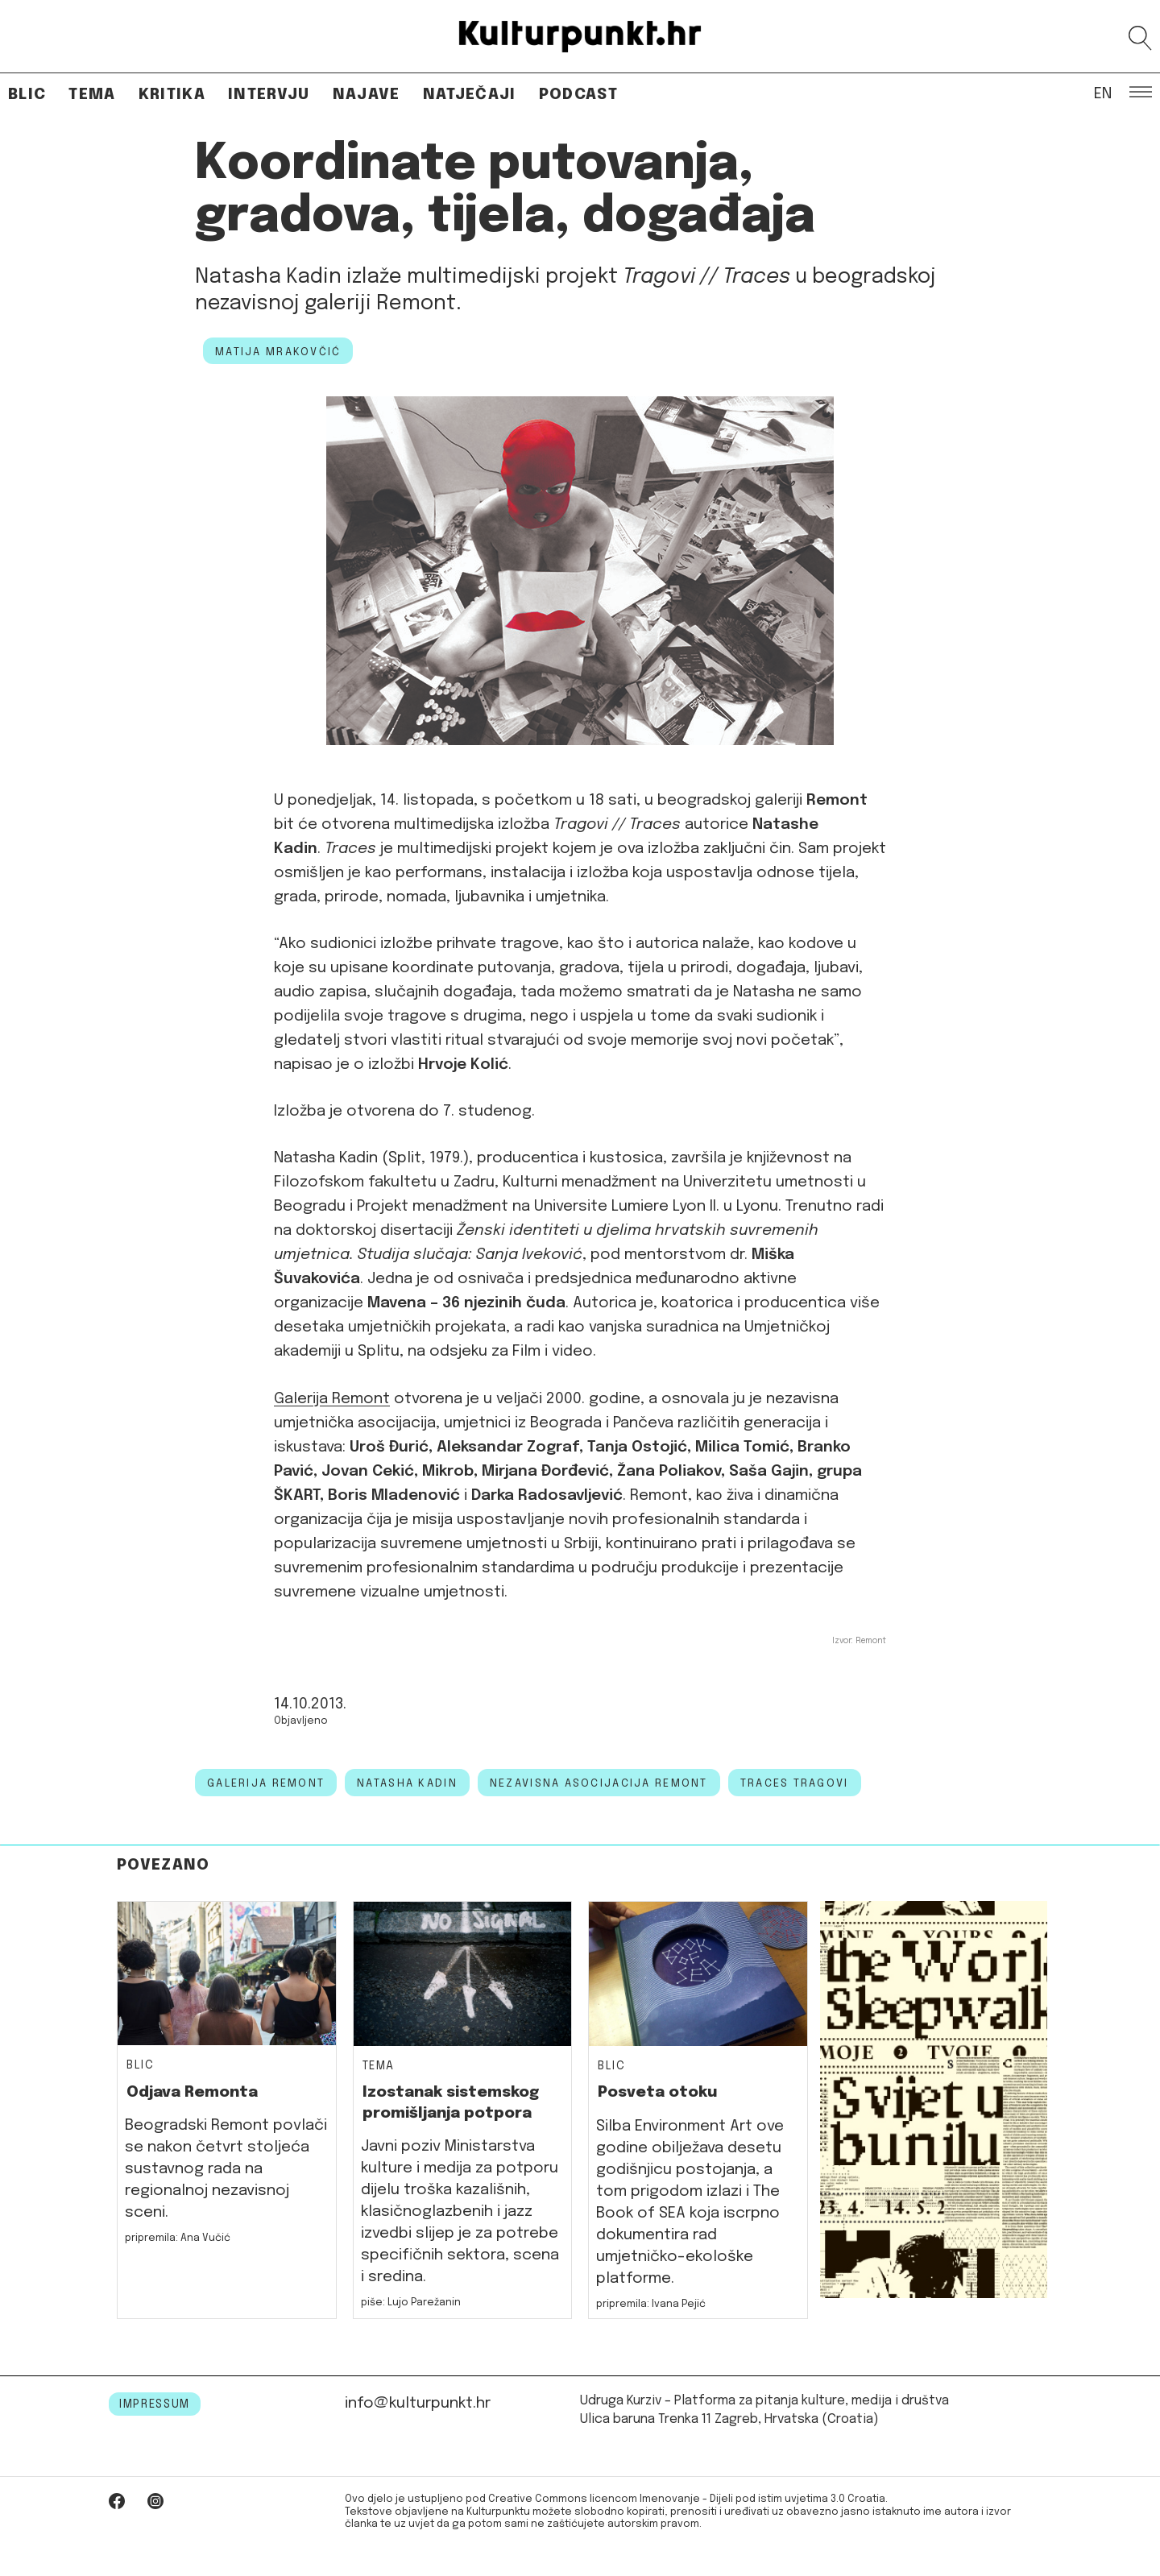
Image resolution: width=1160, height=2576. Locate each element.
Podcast (578, 94)
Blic (27, 94)
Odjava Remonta (192, 2092)
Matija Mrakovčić (278, 352)
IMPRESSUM (154, 2404)
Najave (366, 94)
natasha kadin (407, 1783)
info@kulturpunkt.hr (418, 2403)
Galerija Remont (332, 1398)
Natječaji (469, 94)
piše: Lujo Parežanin (411, 2302)
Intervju (269, 94)
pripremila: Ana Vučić (177, 2238)
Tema (91, 94)
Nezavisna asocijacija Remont (599, 1783)
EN (1103, 92)
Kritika (172, 94)
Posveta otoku (657, 2092)
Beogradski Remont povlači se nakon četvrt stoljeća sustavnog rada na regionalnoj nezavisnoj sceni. (226, 2169)
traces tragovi (794, 1783)
